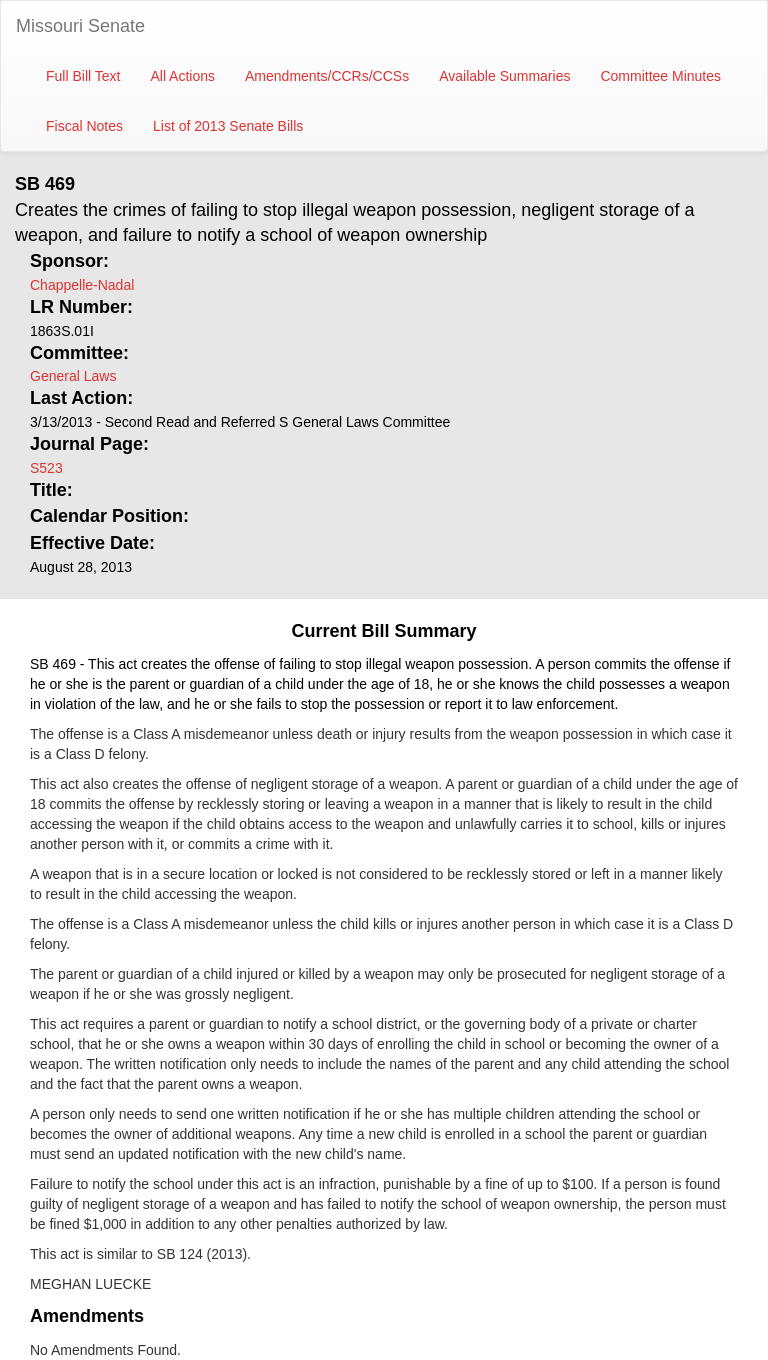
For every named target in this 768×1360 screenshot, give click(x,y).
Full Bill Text (83, 76)
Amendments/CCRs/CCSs (327, 76)
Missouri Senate (80, 26)
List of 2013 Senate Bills (228, 126)
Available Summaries (504, 76)
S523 (46, 468)
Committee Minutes (660, 76)
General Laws (73, 376)
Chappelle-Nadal (82, 285)
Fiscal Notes (84, 126)
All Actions (182, 76)
